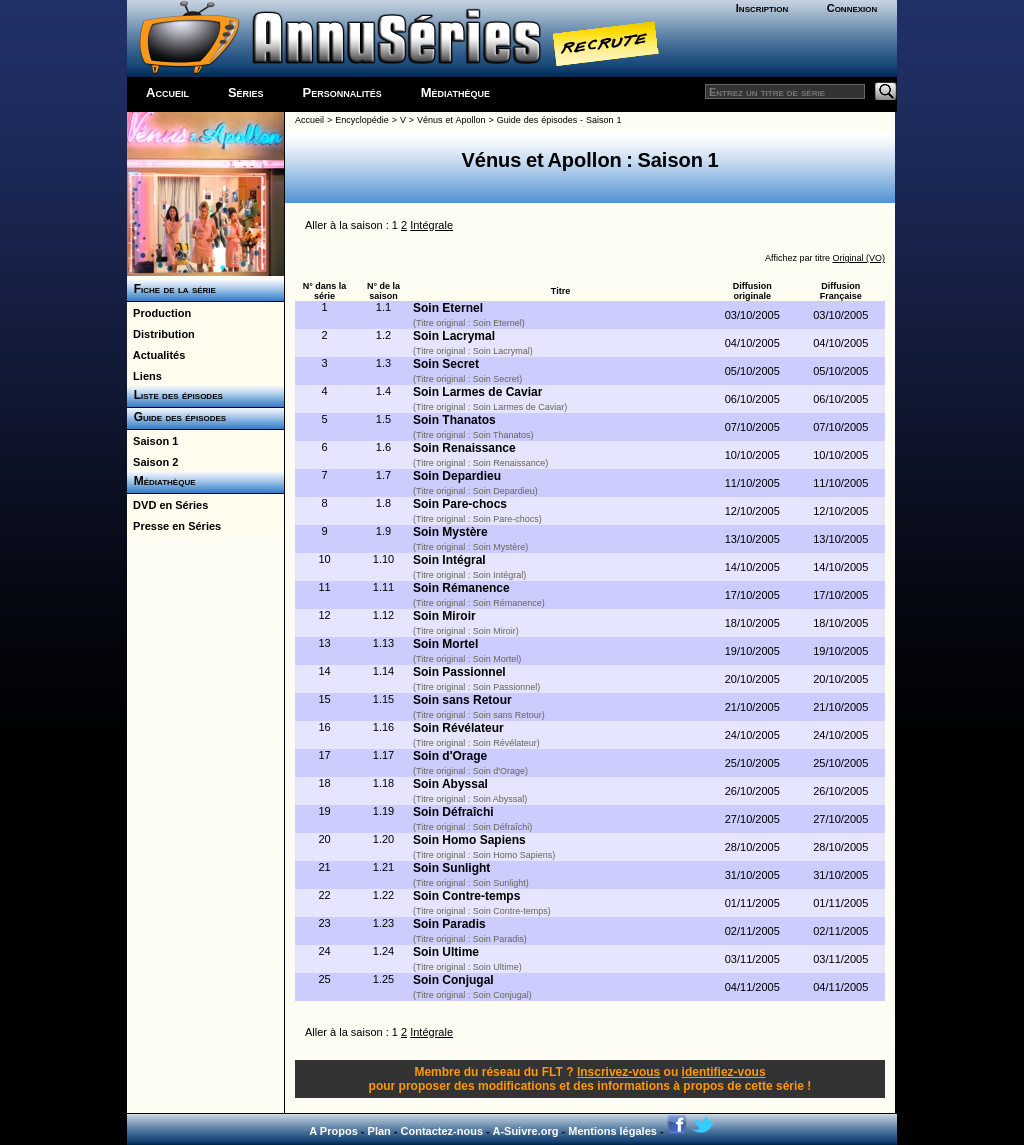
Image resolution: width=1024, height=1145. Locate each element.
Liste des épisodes (175, 395)
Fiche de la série (171, 289)
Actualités (156, 355)
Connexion (852, 8)
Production (159, 313)
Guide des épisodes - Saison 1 (559, 120)
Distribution (161, 334)
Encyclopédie (362, 120)
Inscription (762, 8)
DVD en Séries (167, 505)
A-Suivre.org (525, 1131)
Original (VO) (858, 258)
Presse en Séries (174, 526)
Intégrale (431, 225)
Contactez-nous (442, 1131)
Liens (144, 376)
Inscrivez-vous (618, 1072)
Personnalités (342, 92)
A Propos (333, 1131)
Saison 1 (152, 441)
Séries (246, 92)
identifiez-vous (724, 1072)
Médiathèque (455, 92)
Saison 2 (152, 462)
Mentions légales (612, 1131)
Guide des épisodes (176, 417)
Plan (379, 1131)
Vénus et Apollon (451, 120)
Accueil (167, 92)
